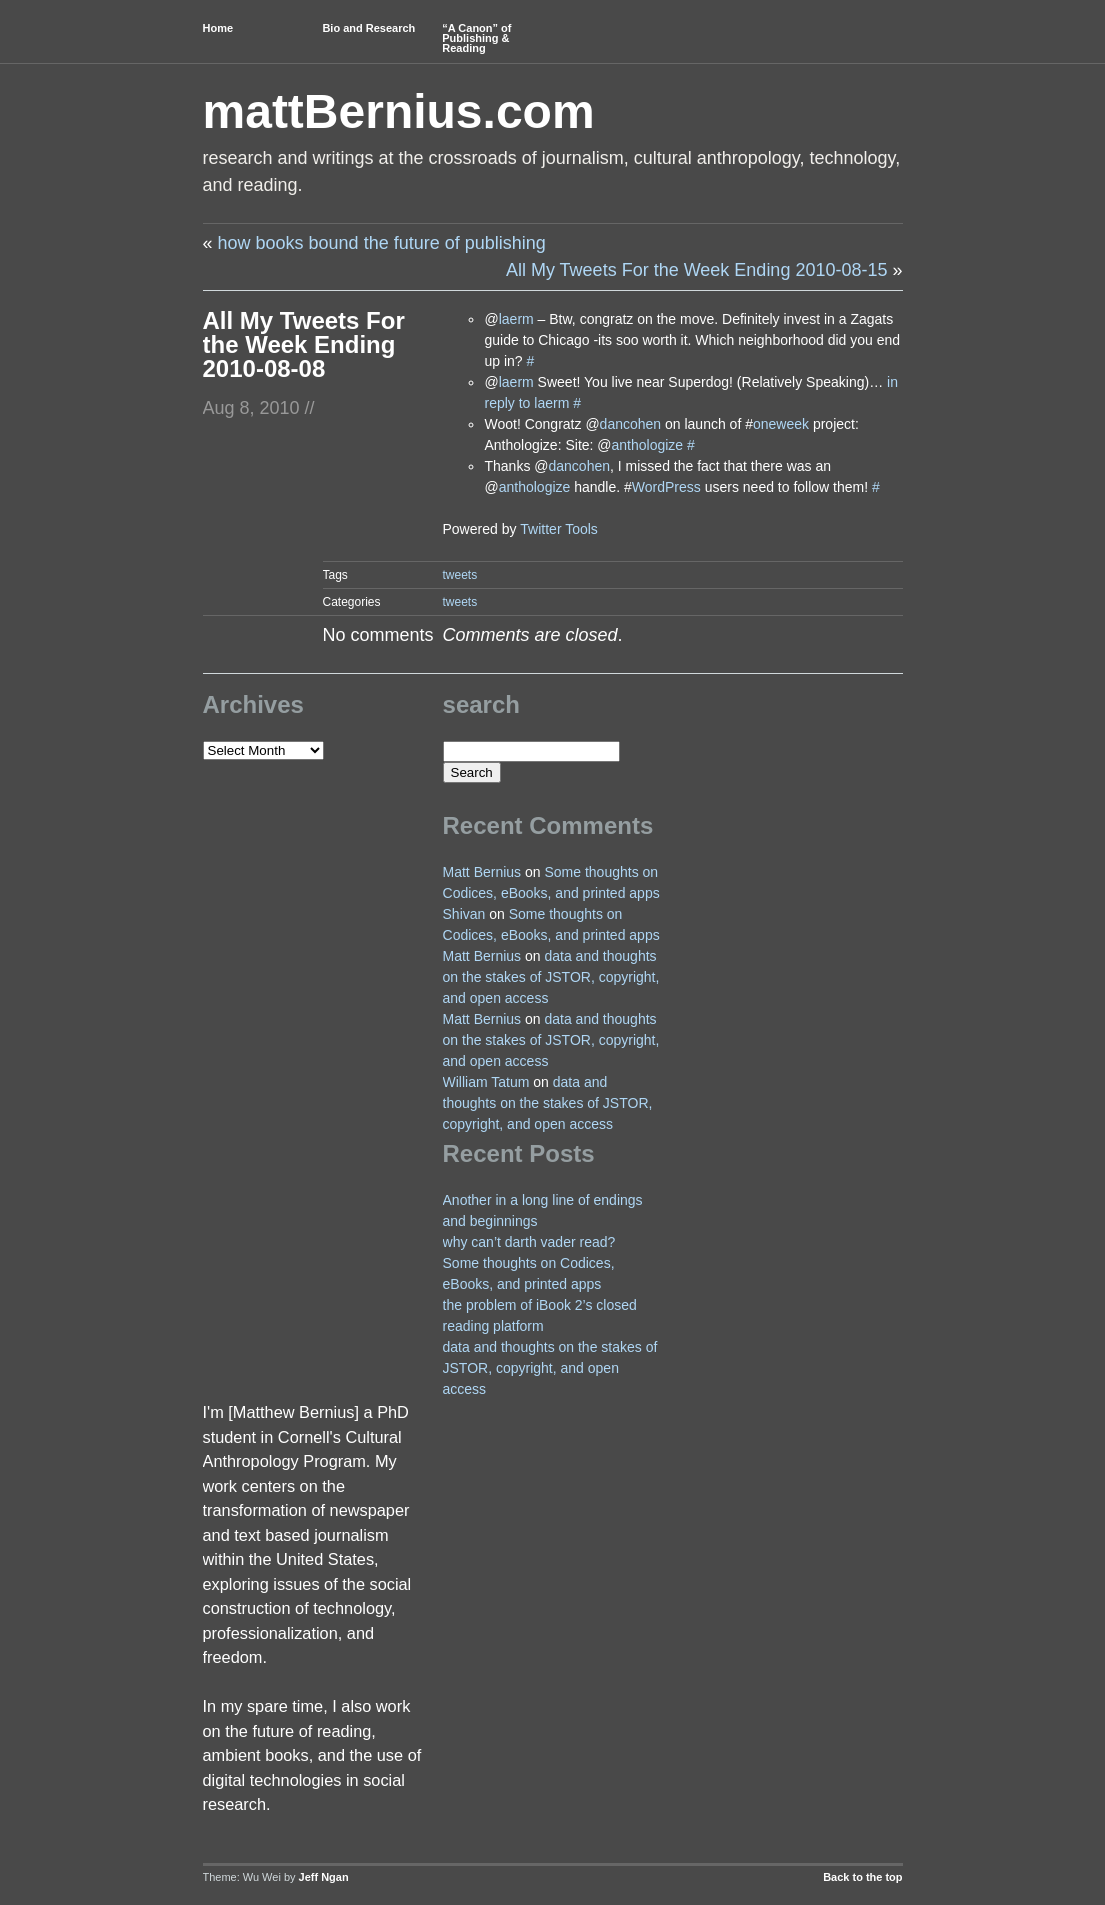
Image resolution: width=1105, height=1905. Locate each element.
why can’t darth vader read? (529, 1242)
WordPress (666, 487)
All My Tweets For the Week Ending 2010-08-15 (697, 270)
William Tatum (486, 1082)
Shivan (464, 914)
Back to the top (862, 1877)
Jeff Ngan (324, 1877)
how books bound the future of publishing (382, 243)
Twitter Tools (559, 529)
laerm (516, 319)
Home (218, 28)
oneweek (781, 424)
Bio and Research (368, 28)
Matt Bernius (482, 872)
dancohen (631, 424)
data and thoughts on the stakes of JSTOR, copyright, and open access (551, 977)
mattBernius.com (399, 111)
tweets (460, 575)
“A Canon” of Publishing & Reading (476, 38)
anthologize (648, 445)
